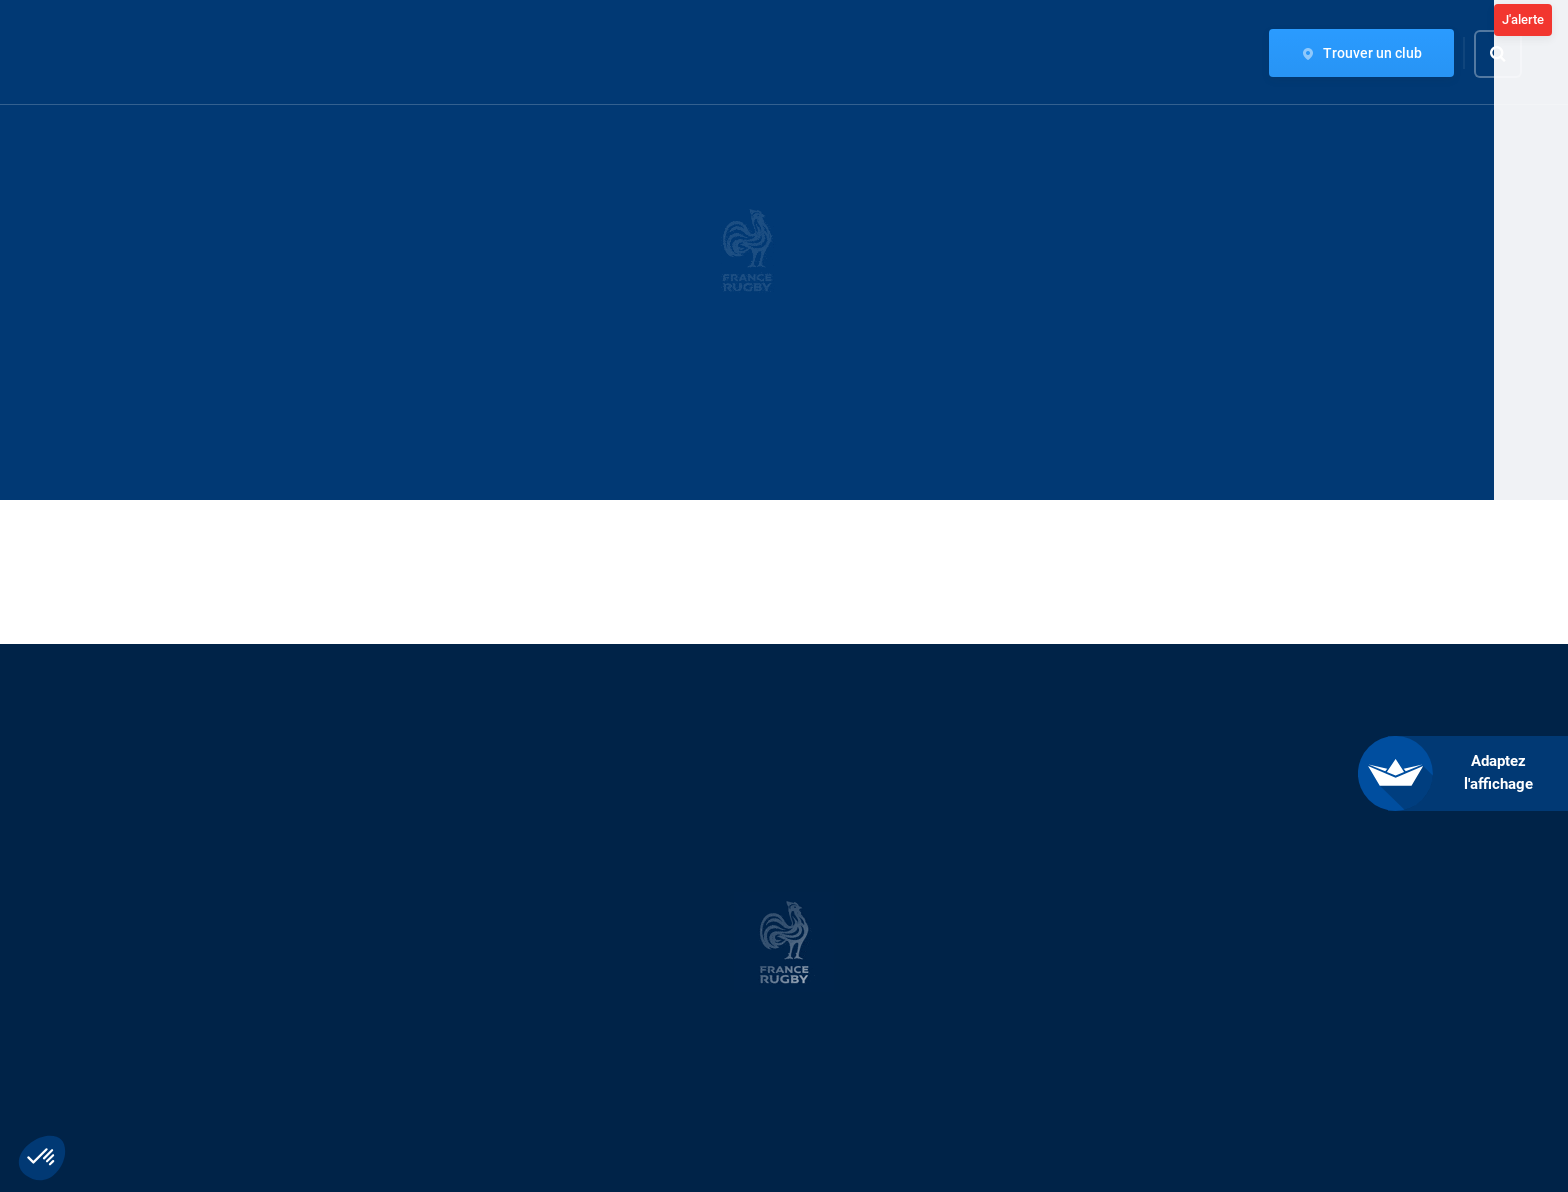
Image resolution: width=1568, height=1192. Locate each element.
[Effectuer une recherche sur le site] (1515, 54)
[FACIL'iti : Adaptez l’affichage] (1478, 773)
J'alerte (1523, 19)
